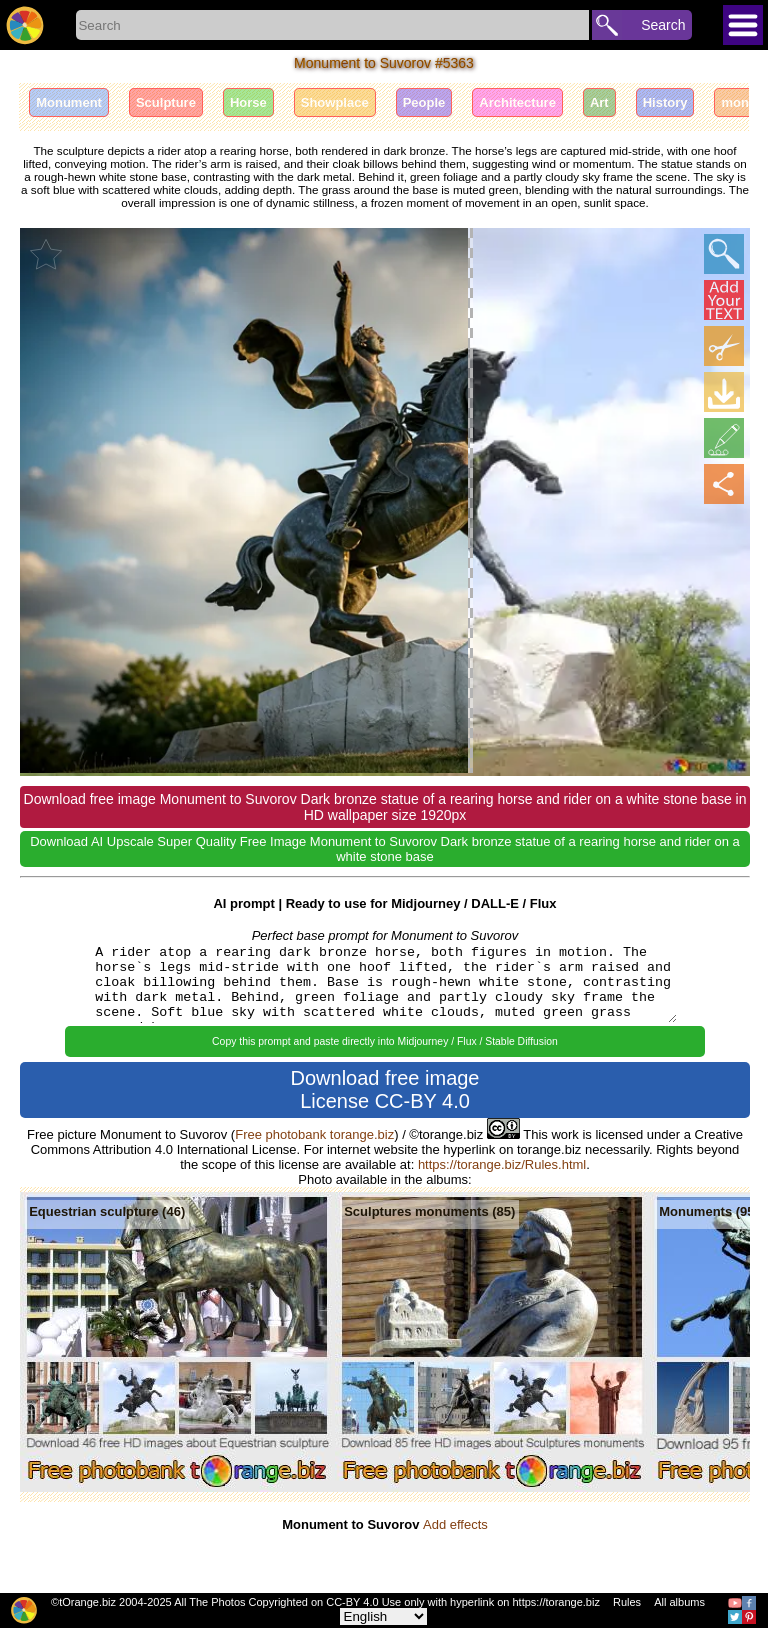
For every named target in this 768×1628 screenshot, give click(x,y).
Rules (627, 1602)
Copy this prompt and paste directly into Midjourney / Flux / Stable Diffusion (385, 1041)
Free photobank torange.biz (314, 1134)
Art (599, 102)
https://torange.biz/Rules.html (502, 1164)
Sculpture (166, 102)
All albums (679, 1602)
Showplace (335, 102)
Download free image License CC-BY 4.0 (385, 1089)
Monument (69, 102)
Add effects (455, 1524)
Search (663, 25)
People (424, 102)
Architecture (517, 102)
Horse (248, 102)
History (665, 102)
